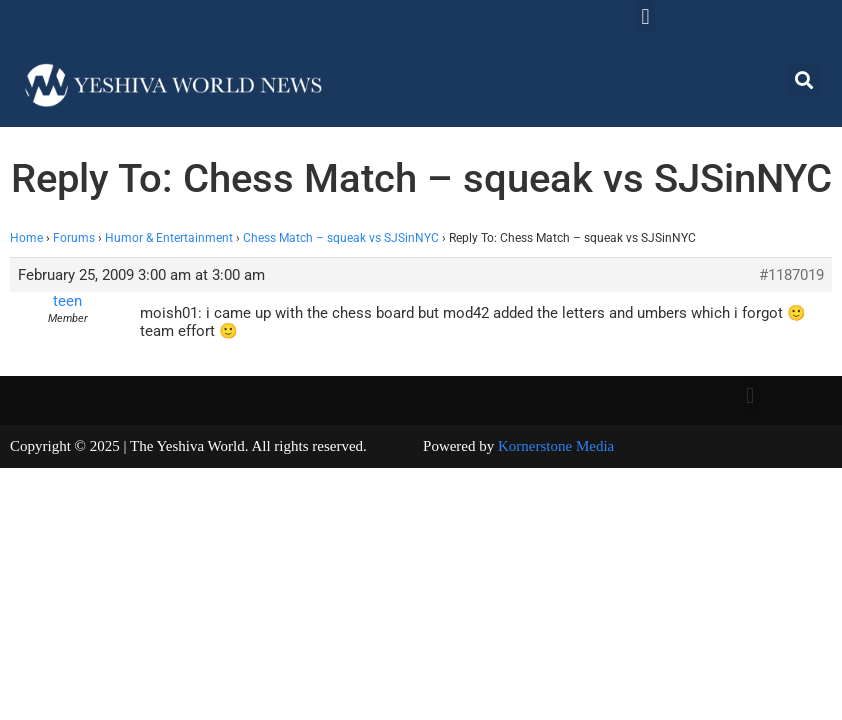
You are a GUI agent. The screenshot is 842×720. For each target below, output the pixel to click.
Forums (74, 238)
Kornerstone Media (556, 446)
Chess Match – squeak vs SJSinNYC (341, 238)
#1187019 (791, 275)
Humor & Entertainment (169, 238)
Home (26, 238)
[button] (645, 16)
